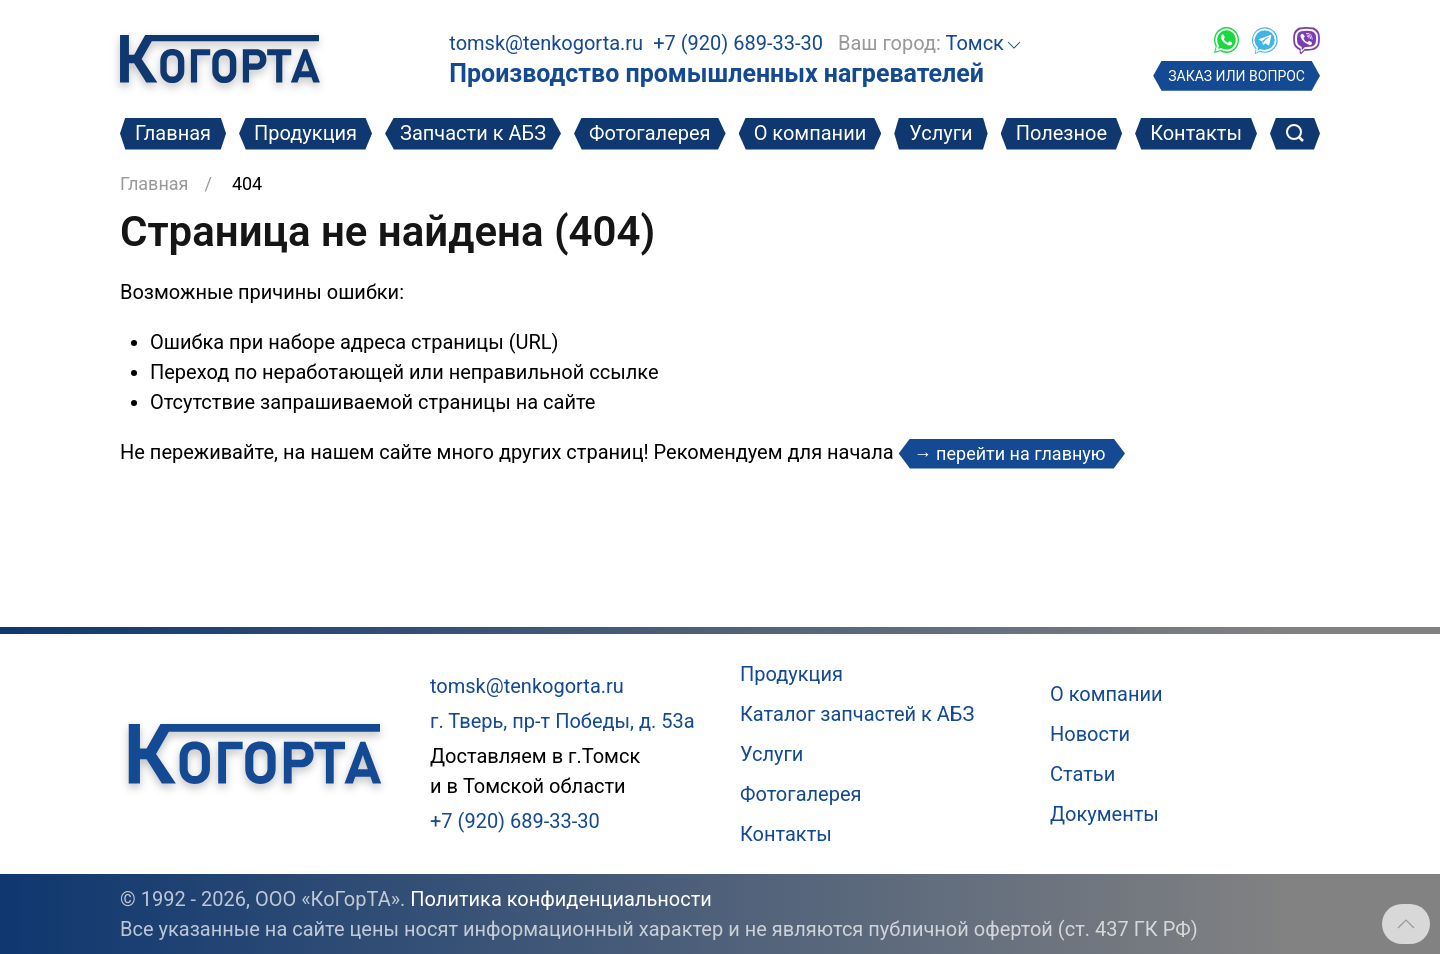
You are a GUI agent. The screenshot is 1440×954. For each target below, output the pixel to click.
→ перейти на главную (1012, 453)
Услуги (940, 133)
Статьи (1082, 774)
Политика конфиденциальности (561, 899)
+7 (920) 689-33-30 (738, 43)
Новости (1090, 734)
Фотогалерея (650, 133)
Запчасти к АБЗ (473, 133)
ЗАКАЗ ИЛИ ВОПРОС (1236, 76)
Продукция (305, 133)
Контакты (1196, 133)
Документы (1104, 814)
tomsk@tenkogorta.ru (546, 43)
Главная (173, 133)
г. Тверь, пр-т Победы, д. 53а (562, 721)
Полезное (1061, 133)
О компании (810, 133)
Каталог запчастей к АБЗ (857, 714)
